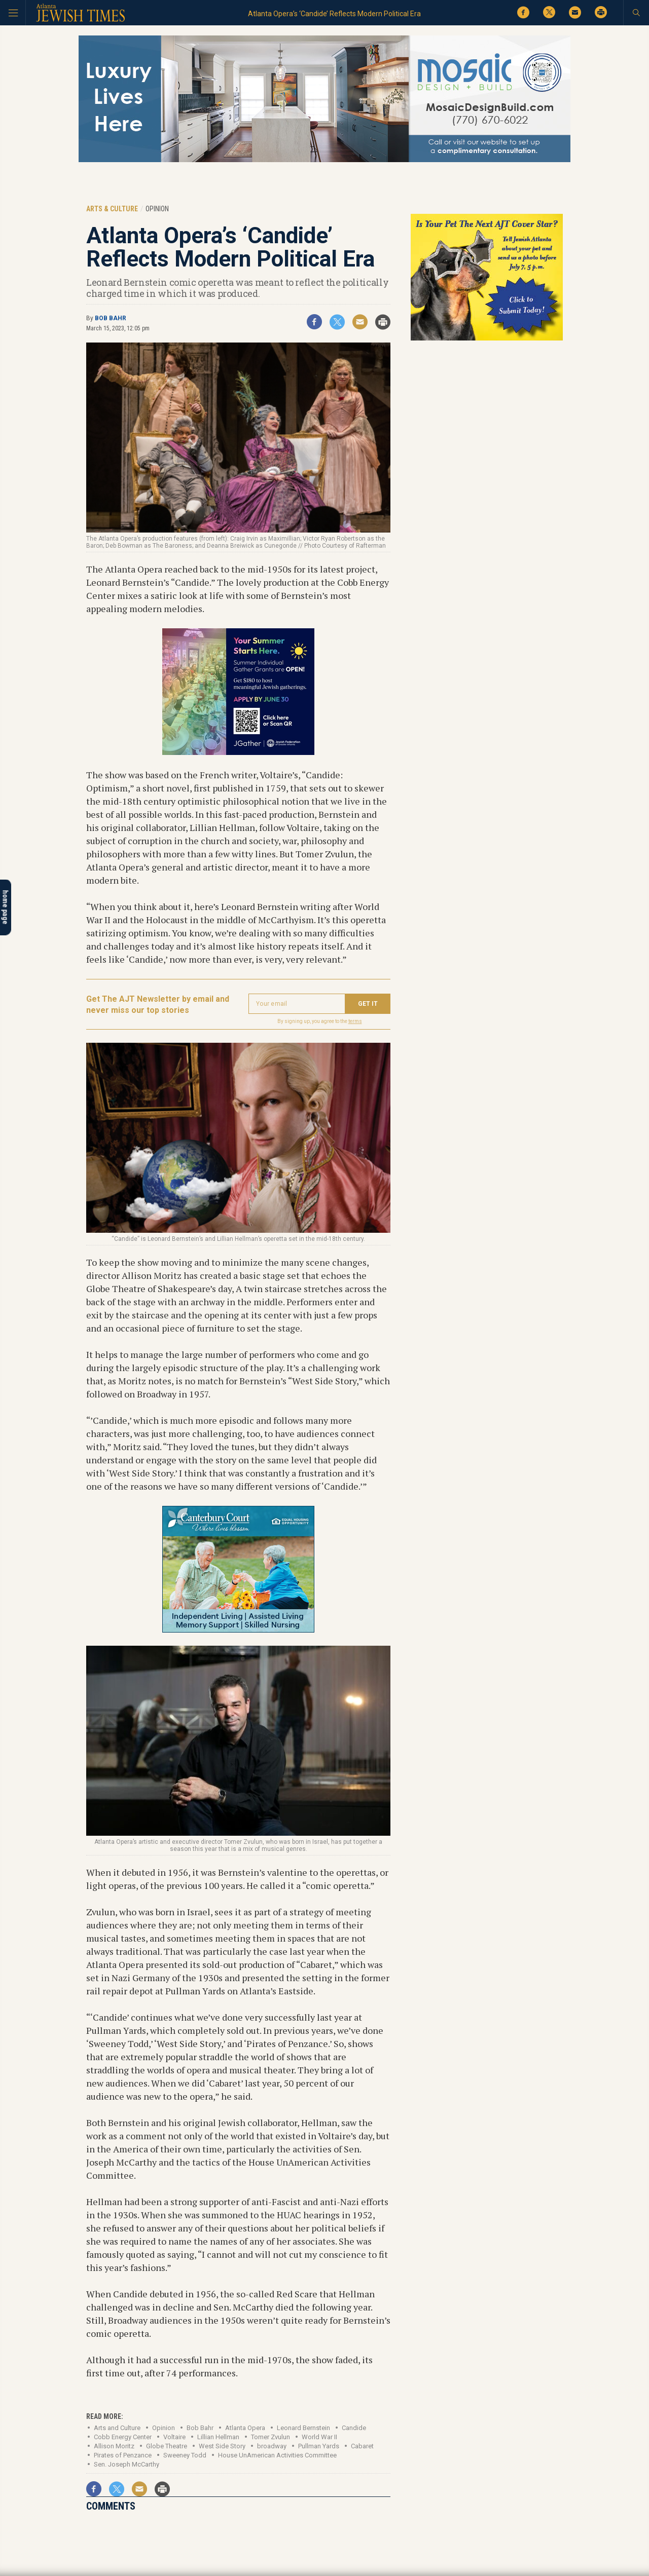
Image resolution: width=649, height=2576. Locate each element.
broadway (271, 2446)
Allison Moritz (114, 2446)
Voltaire (174, 2437)
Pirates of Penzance (123, 2455)
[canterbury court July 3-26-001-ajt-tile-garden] (238, 1629)
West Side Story (222, 2446)
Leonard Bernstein (303, 2428)
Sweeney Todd (184, 2455)
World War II (319, 2437)
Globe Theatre (166, 2446)
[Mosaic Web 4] (324, 160)
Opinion (163, 2428)
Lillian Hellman (218, 2437)
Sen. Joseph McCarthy (126, 2464)
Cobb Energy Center (123, 2437)
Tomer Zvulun (270, 2437)
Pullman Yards (318, 2446)
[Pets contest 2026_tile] (487, 338)
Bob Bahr (110, 318)
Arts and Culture (117, 2428)
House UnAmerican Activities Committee (277, 2455)
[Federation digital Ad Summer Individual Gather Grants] (238, 751)
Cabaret (362, 2446)
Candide (354, 2428)
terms (355, 1021)
